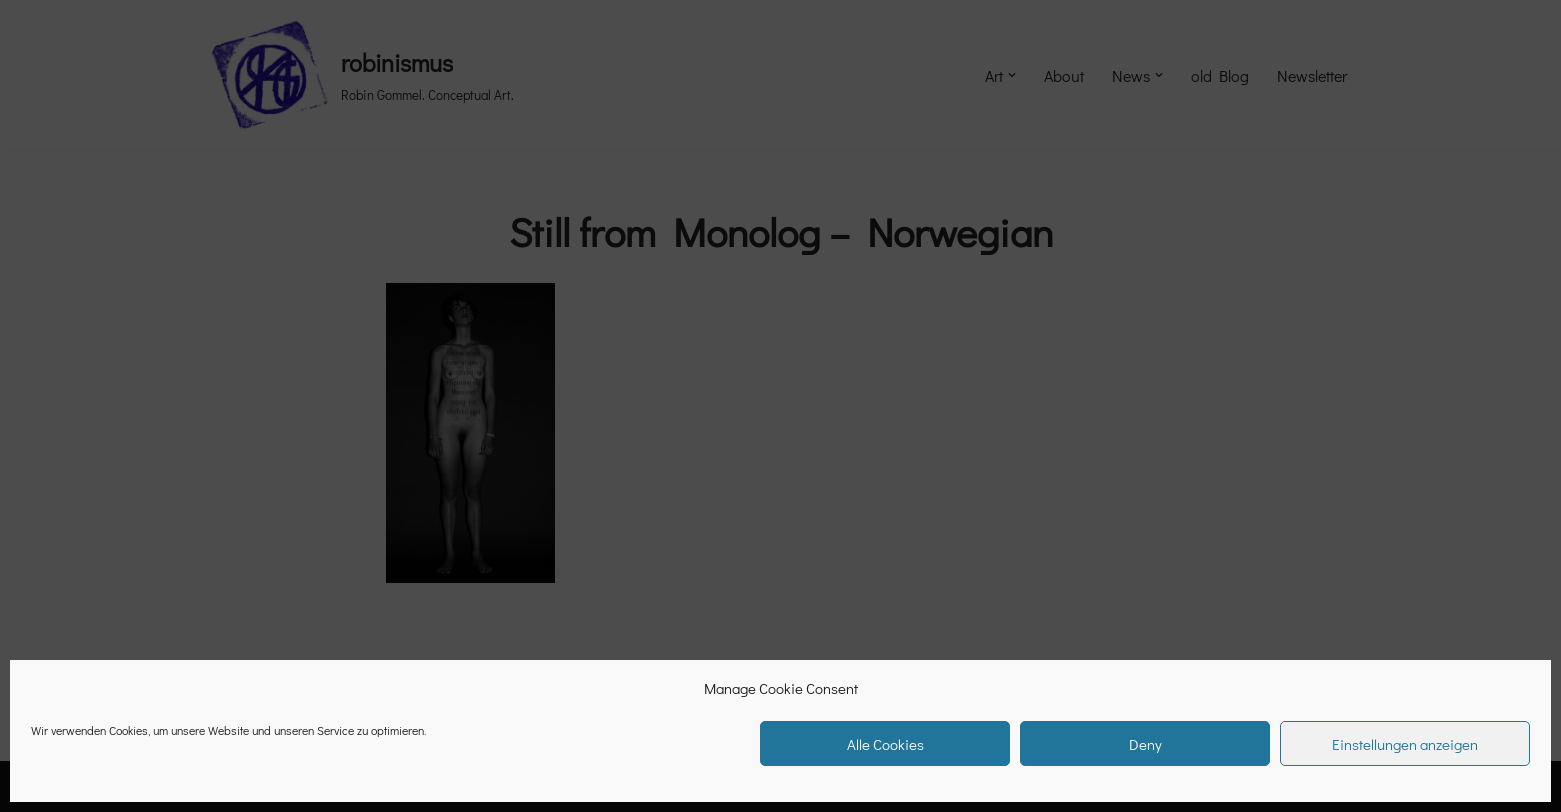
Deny (1145, 744)
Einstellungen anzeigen (1405, 744)
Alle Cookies (885, 744)
